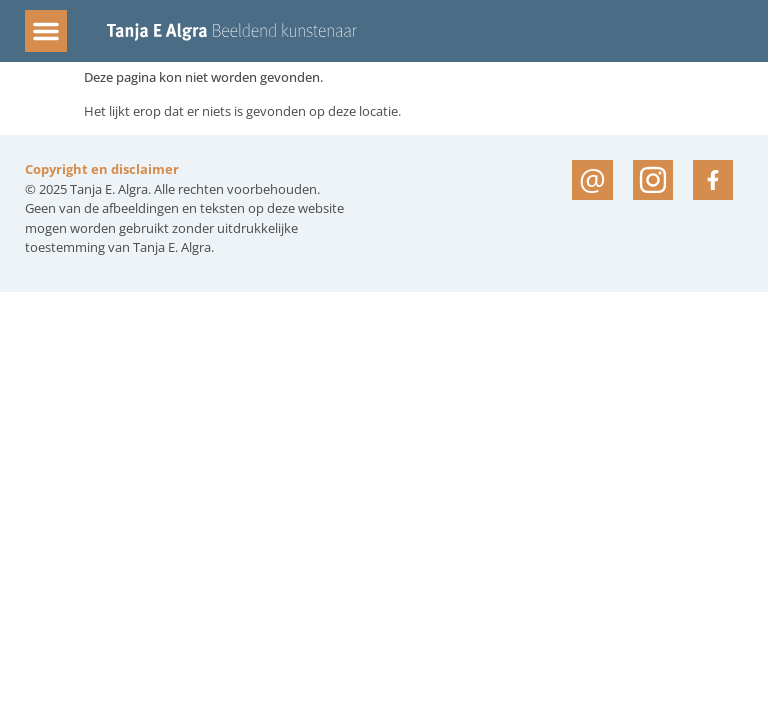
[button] (46, 31)
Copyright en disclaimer (102, 169)
